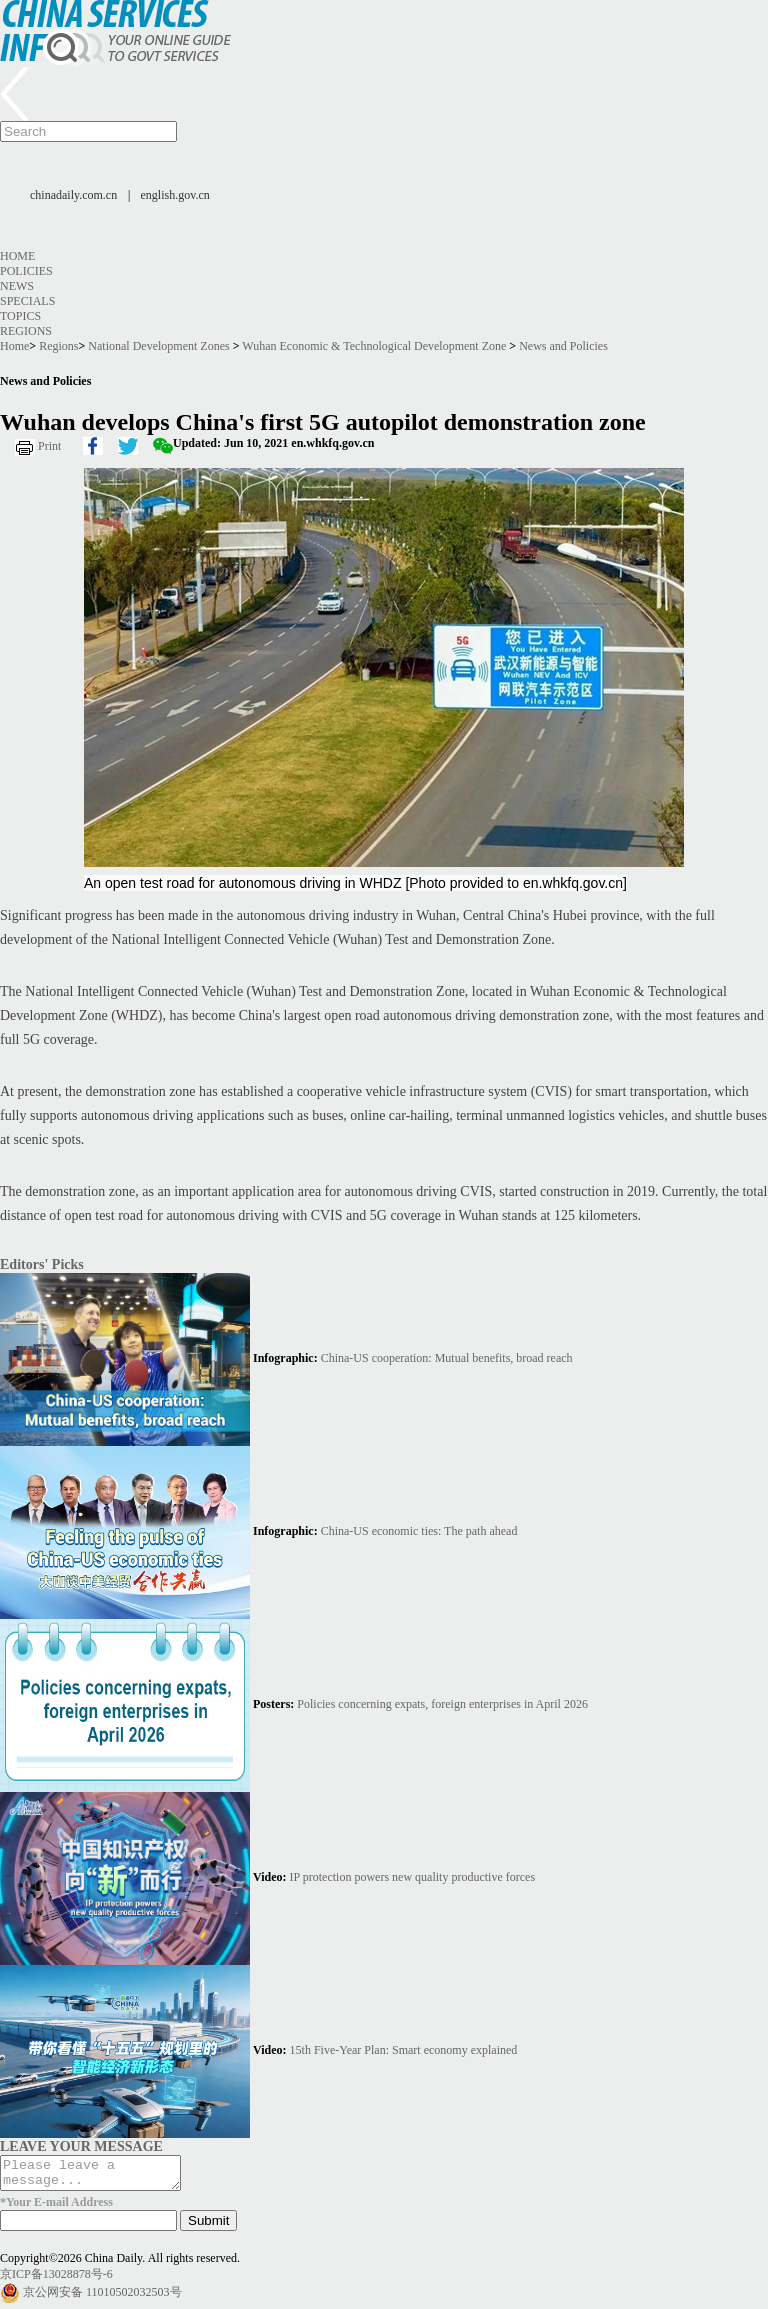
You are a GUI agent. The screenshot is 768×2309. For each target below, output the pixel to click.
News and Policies (563, 346)
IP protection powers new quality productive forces (412, 1877)
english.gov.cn (175, 195)
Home (17, 256)
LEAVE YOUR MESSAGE (81, 2146)
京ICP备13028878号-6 (56, 2280)
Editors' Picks (42, 1264)
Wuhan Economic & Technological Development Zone (374, 346)
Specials (27, 301)
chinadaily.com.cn (73, 195)
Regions (26, 331)
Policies (26, 271)
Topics (20, 316)
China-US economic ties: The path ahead (419, 1531)
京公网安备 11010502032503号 (102, 2298)
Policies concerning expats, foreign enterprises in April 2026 (442, 1704)
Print (49, 446)
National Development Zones (158, 346)
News (17, 286)
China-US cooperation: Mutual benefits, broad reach (447, 1358)
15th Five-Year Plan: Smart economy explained (404, 2050)
